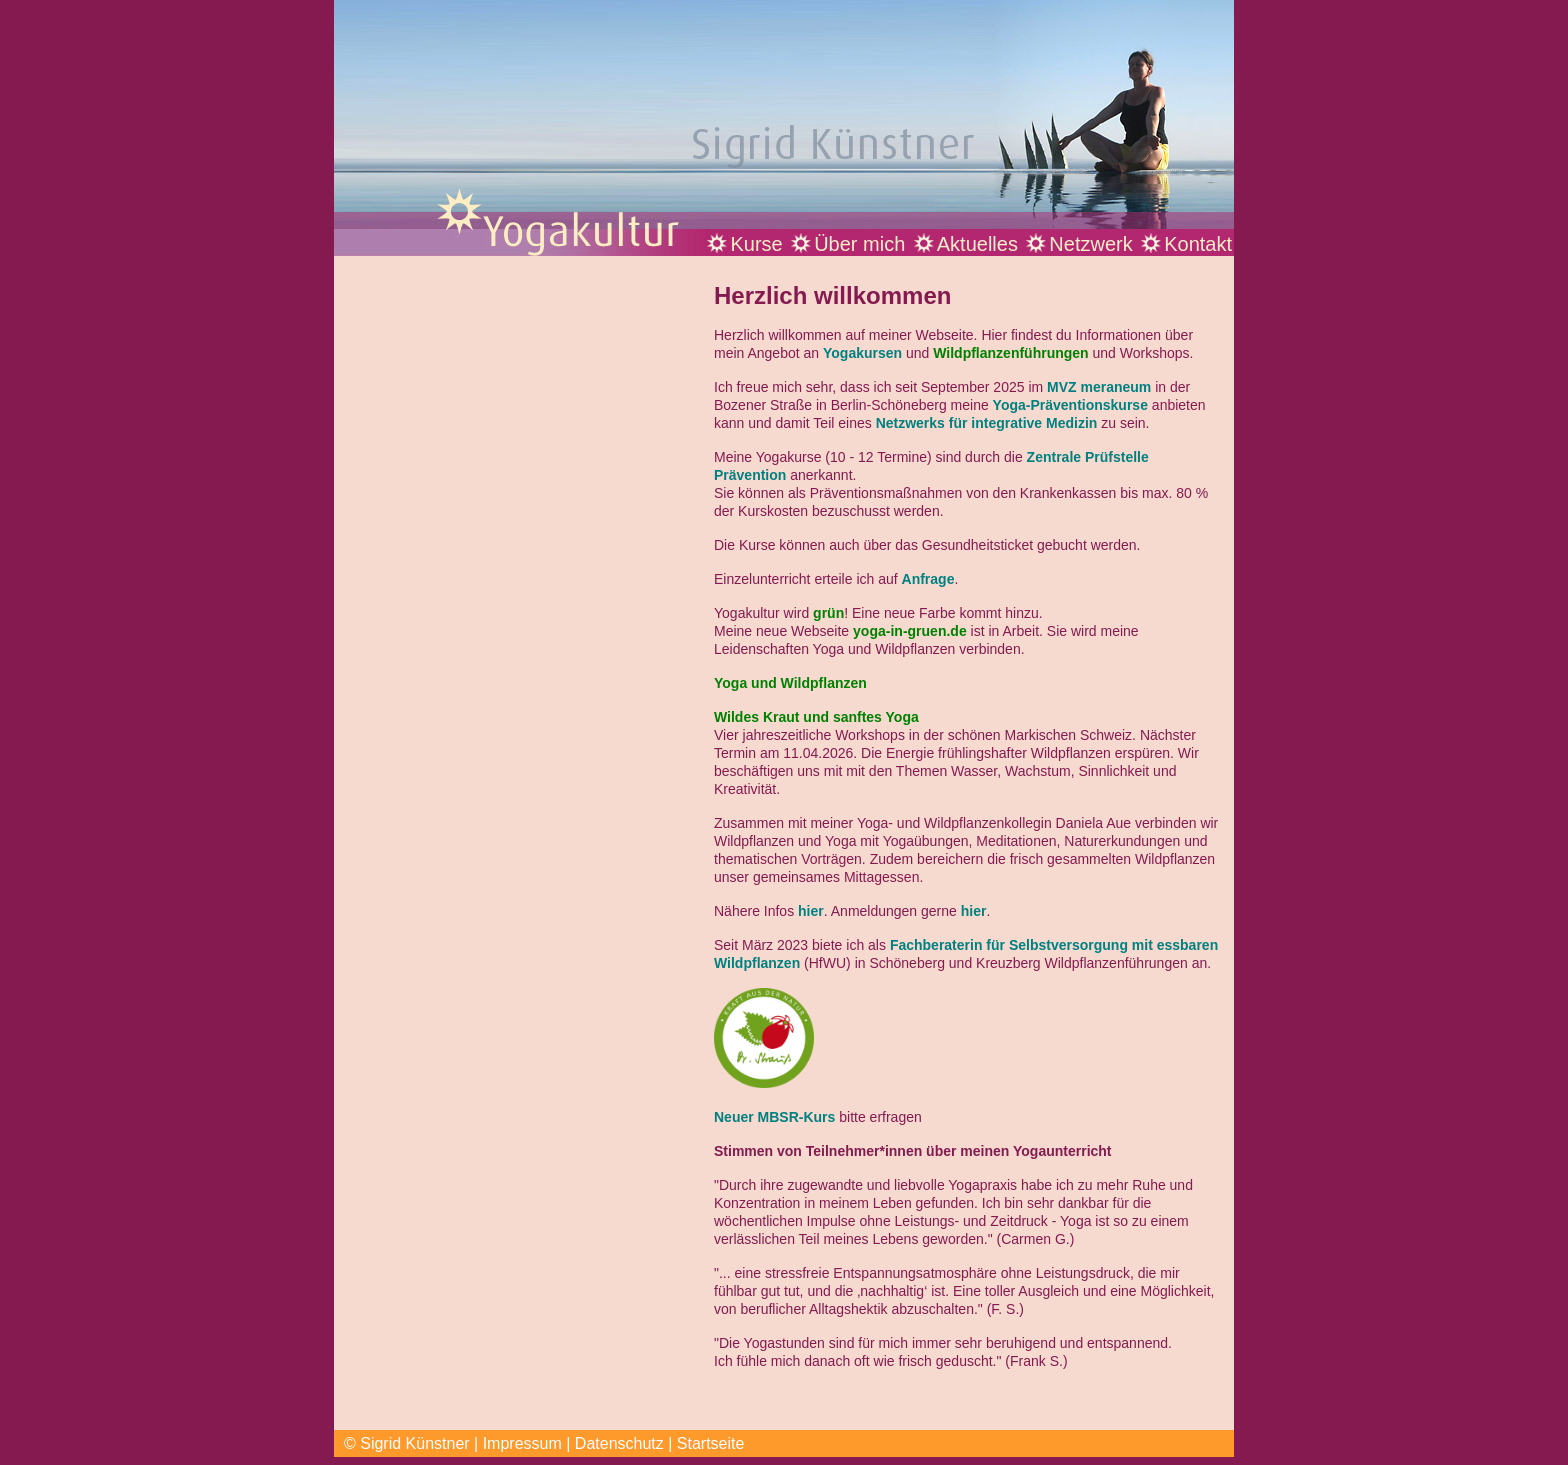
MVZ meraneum (1099, 387)
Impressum (522, 1443)
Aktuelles (977, 244)
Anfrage (928, 579)
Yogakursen (862, 353)
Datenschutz (619, 1443)
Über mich (859, 244)
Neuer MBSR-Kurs (774, 1117)
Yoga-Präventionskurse (1070, 405)
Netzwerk (1090, 244)
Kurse (756, 244)
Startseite (711, 1443)
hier (811, 911)
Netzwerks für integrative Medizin (987, 423)
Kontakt (1198, 244)
